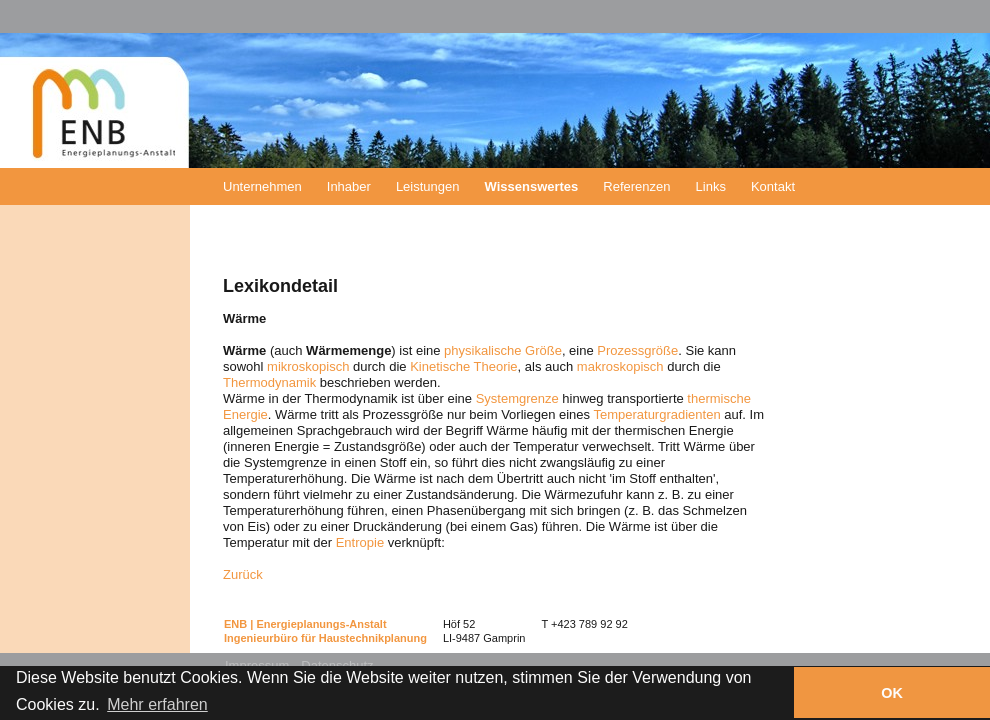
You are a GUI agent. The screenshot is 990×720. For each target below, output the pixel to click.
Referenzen (636, 186)
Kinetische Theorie (463, 366)
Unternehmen (262, 186)
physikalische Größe (503, 350)
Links (711, 186)
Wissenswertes (532, 186)
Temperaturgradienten (656, 414)
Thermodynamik (269, 382)
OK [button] (892, 693)
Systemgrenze (517, 398)
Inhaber (349, 186)
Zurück (243, 574)
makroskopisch (620, 366)
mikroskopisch (308, 366)
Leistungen (428, 186)
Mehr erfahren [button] (157, 704)
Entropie (360, 542)
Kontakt (773, 186)
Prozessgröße (637, 350)
